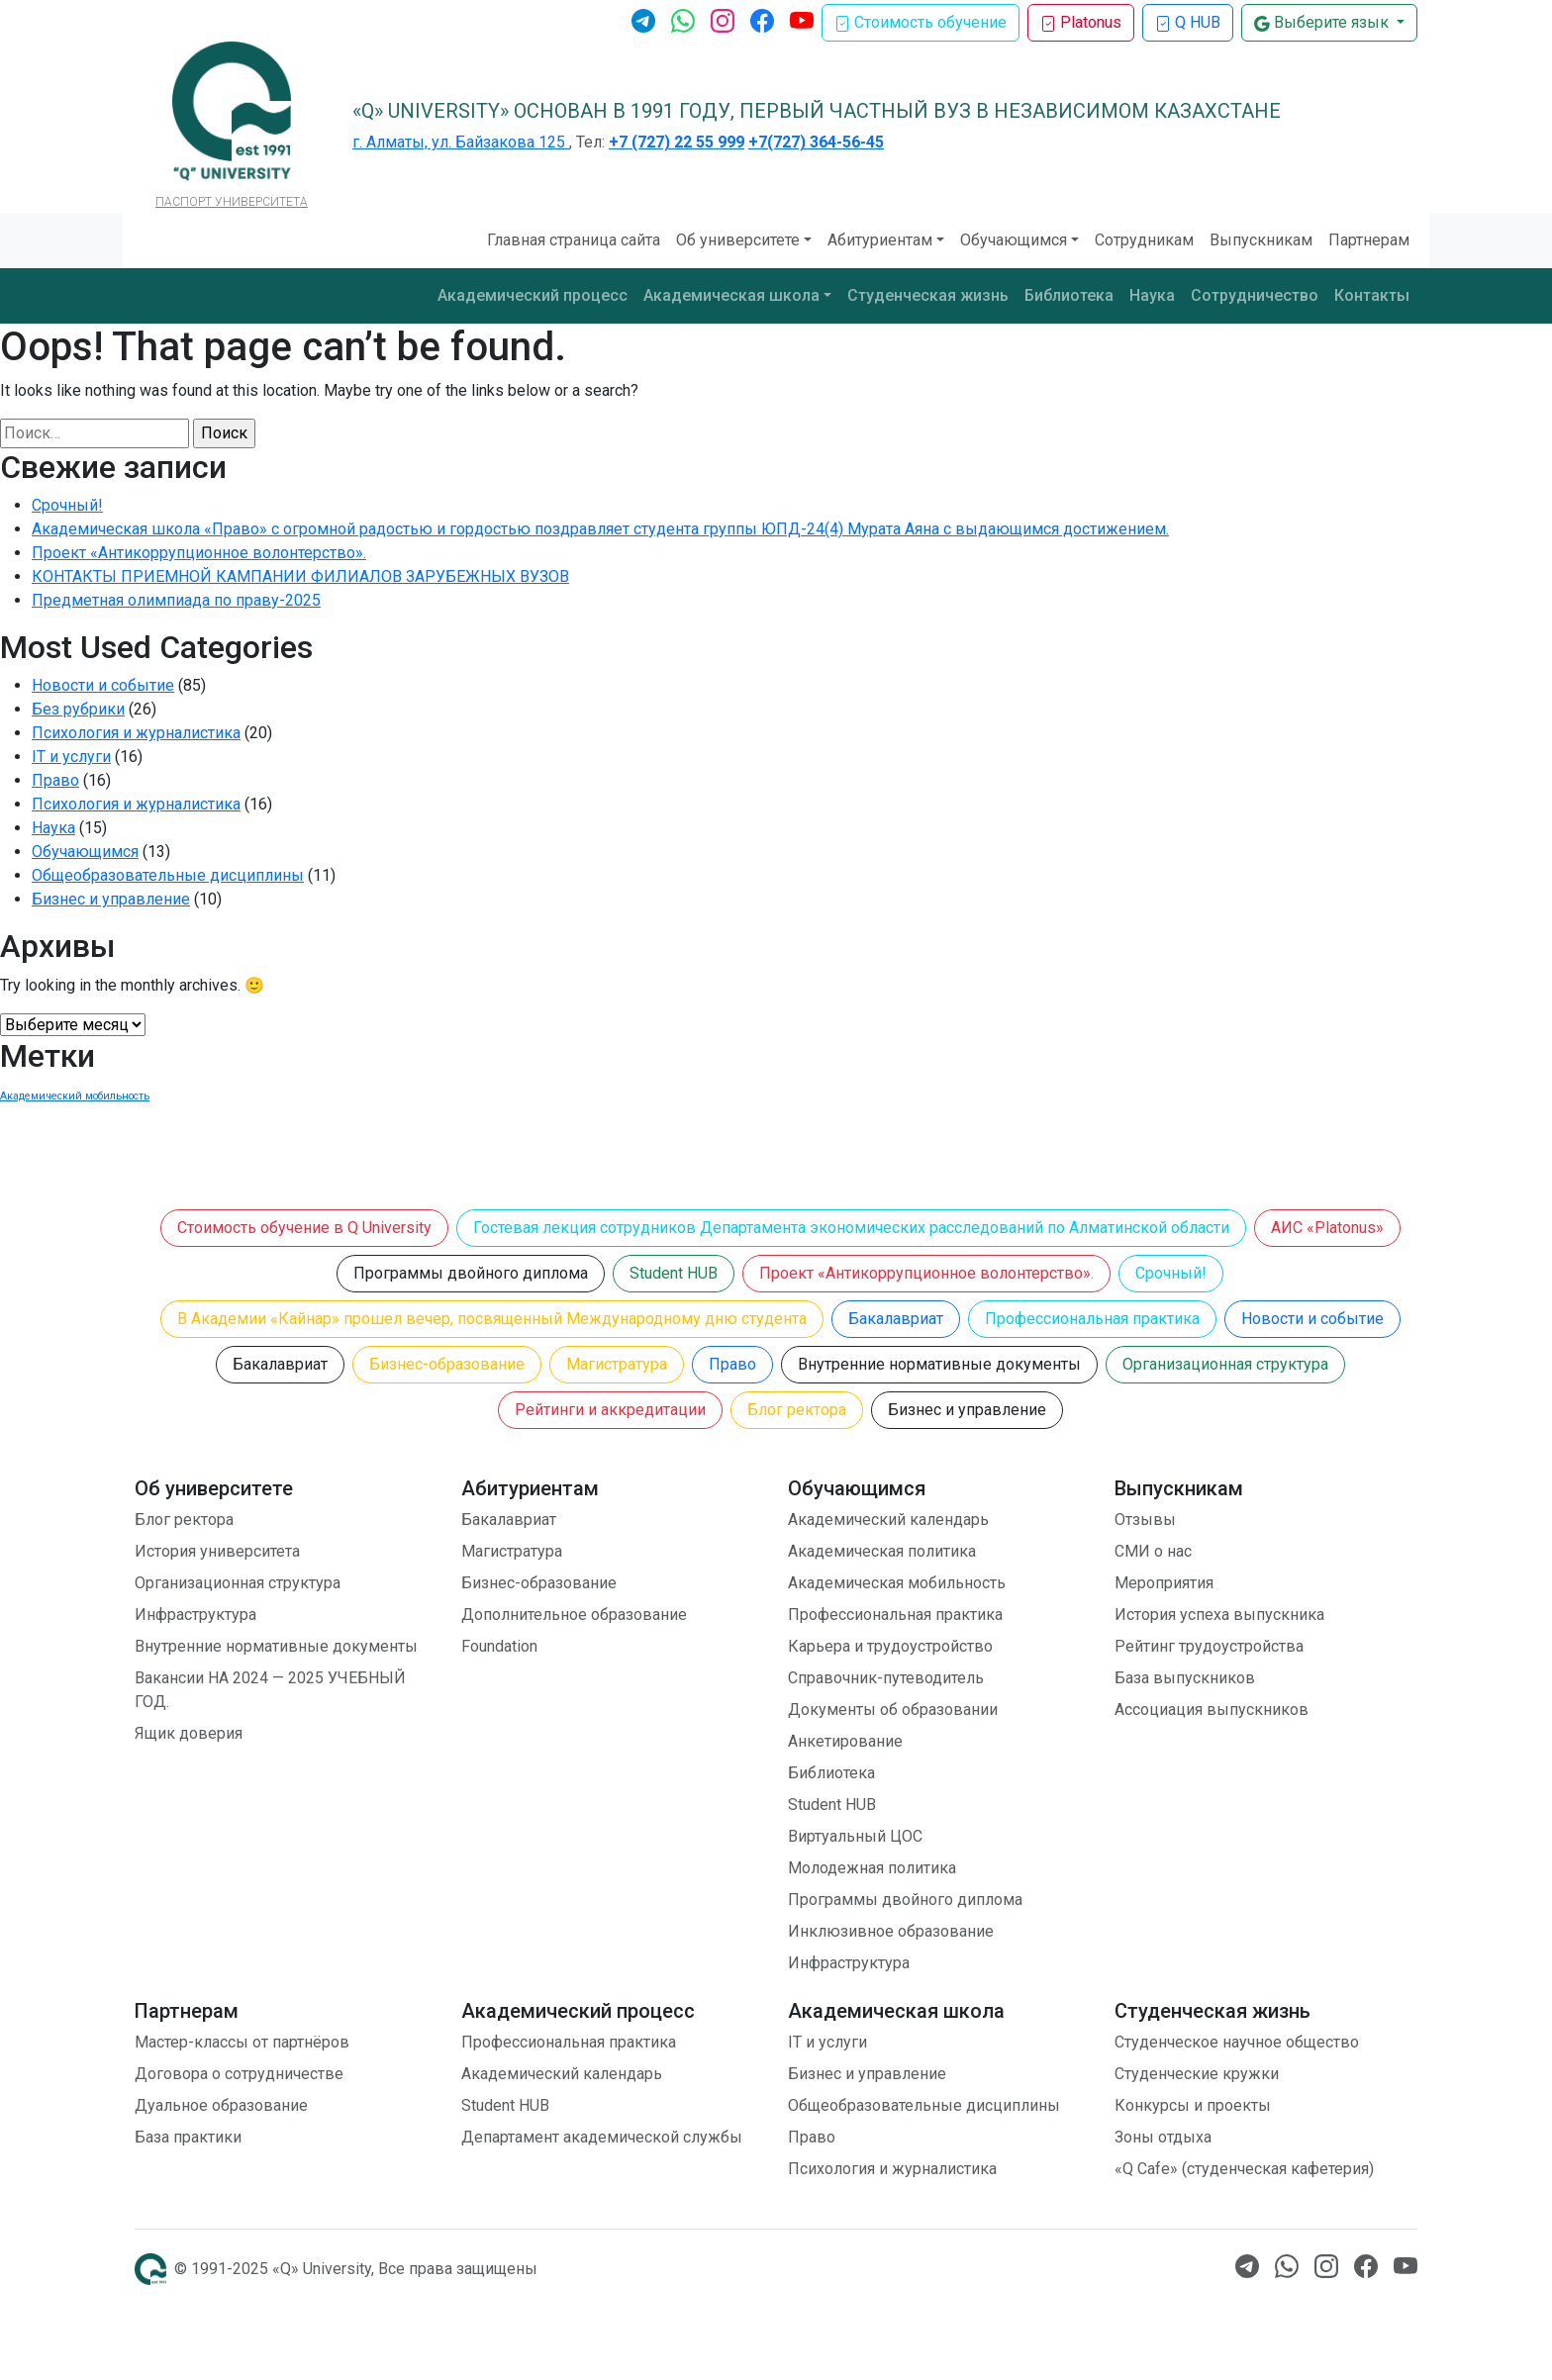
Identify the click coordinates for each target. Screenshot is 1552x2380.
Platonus (1080, 22)
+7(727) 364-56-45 (816, 142)
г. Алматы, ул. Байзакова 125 (460, 142)
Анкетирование (845, 1741)
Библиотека (1069, 295)
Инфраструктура (195, 1614)
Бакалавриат (895, 1318)
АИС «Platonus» (1327, 1227)
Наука (1152, 295)
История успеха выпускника (1219, 1614)
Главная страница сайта (573, 240)
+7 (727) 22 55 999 (676, 142)
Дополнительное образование (574, 1614)
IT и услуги (71, 756)
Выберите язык (1323, 22)
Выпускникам (1261, 240)
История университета (217, 1551)
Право (55, 780)
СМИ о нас (1153, 1551)
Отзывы (1145, 1519)
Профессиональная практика (1092, 1318)
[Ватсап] (683, 19)
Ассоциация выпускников (1212, 1709)
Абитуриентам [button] (879, 240)
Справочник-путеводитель (886, 1677)
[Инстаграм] (722, 19)
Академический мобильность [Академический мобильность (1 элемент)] (74, 1096)
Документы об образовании (893, 1709)
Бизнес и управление (111, 899)
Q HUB (1187, 22)
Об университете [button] (738, 240)
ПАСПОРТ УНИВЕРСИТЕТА (231, 202)
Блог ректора (796, 1409)
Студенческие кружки (1197, 2073)
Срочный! (67, 505)
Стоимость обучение (920, 22)
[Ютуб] (802, 19)
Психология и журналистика (136, 732)
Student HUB (674, 1273)
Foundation (499, 1646)
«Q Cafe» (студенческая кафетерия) (1244, 2168)
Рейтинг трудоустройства (1209, 1646)
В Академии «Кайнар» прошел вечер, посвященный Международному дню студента (492, 1318)
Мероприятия (1164, 1582)
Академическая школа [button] (731, 295)
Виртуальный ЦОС (855, 1836)
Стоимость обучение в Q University (304, 1227)
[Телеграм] (643, 19)
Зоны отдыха (1163, 2137)
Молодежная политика (872, 1867)
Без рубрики (78, 709)
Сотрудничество (1254, 295)
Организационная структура (1225, 1364)
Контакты (1371, 295)
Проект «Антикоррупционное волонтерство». (199, 552)
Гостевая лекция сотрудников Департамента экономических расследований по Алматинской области (851, 1227)
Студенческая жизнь (928, 295)
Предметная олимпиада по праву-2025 (176, 600)
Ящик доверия (188, 1733)
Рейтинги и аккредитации (610, 1409)
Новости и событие (103, 685)
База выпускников (1185, 1677)
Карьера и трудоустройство (890, 1646)
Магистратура (616, 1364)
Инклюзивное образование (891, 1931)
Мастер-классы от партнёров (242, 2042)
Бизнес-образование (447, 1364)
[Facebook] (762, 19)
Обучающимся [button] (1013, 240)
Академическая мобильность (897, 1582)
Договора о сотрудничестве (239, 2073)
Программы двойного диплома (470, 1273)
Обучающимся (85, 851)
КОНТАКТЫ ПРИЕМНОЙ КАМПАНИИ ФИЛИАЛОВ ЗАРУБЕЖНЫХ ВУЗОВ (300, 576)
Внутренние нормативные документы (939, 1364)
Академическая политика (882, 1551)
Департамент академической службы (601, 2137)
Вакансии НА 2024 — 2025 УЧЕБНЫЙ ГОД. (270, 1689)
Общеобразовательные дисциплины (168, 875)
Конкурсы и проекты (1193, 2105)
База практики (188, 2137)
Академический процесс (532, 295)
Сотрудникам (1144, 240)
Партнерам (1368, 240)
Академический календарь (888, 1519)
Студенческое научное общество (1237, 2042)
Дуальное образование (221, 2105)
